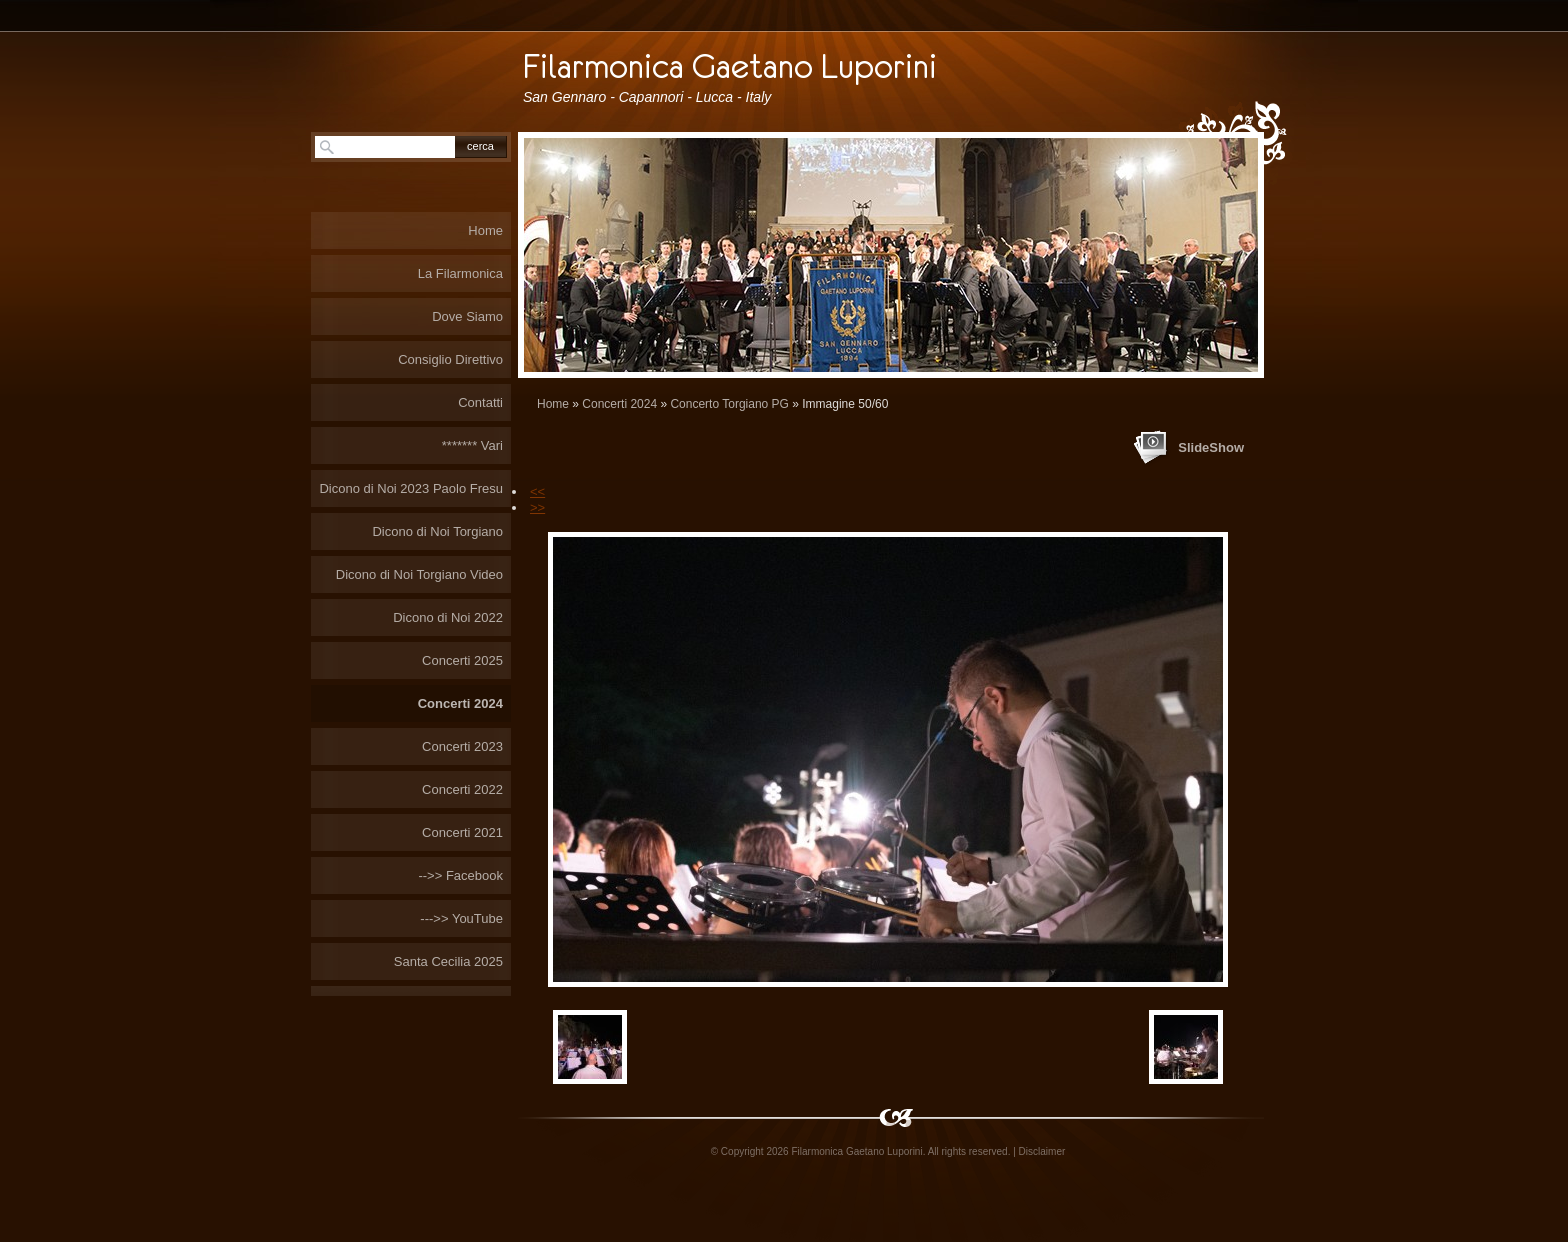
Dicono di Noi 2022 (448, 617)
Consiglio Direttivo (450, 359)
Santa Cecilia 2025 (448, 961)
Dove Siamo (467, 316)
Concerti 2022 (462, 789)
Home (553, 404)
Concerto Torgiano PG (729, 404)
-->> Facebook (460, 875)
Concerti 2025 (462, 660)
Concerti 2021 (462, 832)
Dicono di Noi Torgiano (437, 531)
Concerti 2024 (619, 404)
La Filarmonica (460, 273)
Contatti (480, 402)
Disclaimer (1042, 1151)
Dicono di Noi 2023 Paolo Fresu (411, 488)
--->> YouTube (461, 918)
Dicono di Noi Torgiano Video (419, 574)
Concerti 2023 (462, 746)
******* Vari (472, 445)
